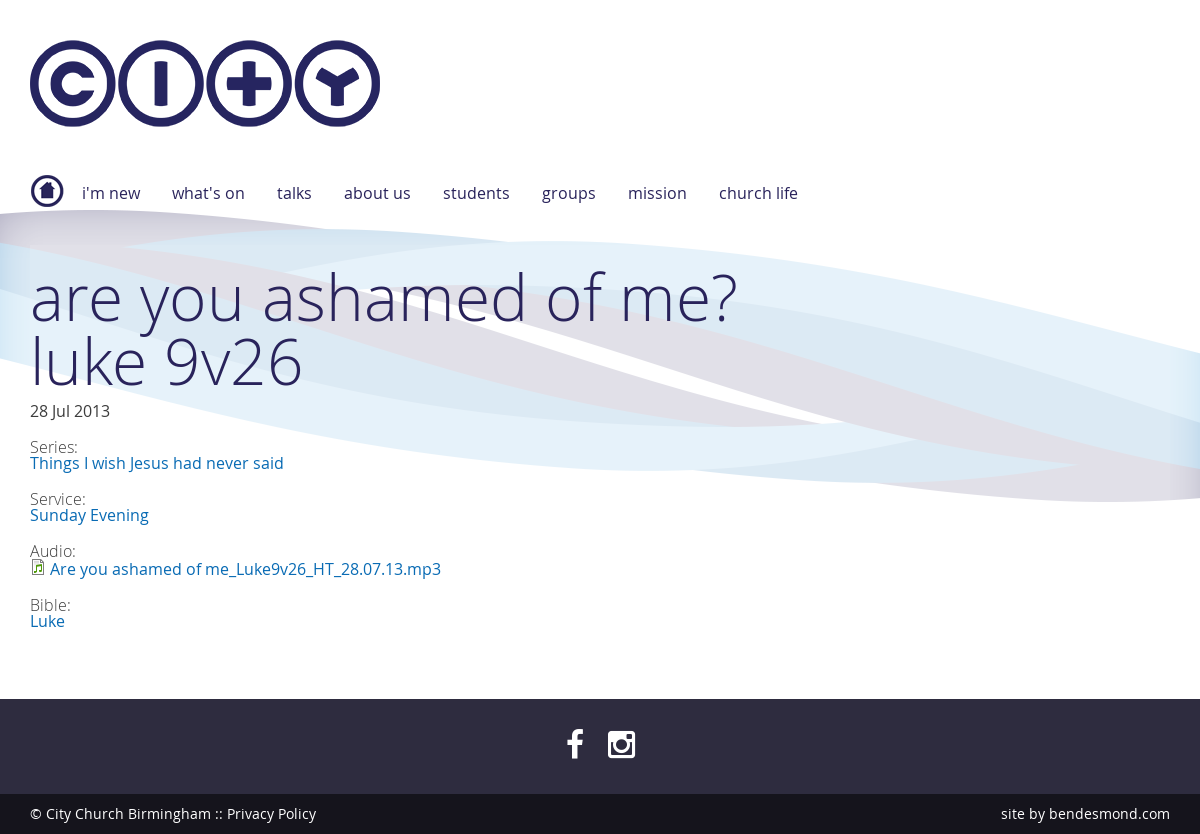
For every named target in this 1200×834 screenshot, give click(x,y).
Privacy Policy (271, 813)
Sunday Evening (89, 515)
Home (47, 201)
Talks (294, 193)
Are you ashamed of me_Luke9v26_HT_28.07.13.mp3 (245, 569)
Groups (569, 193)
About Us (377, 193)
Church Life (758, 193)
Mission (657, 193)
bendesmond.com (1109, 813)
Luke (47, 621)
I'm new (111, 193)
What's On (208, 193)
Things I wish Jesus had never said (157, 463)
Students (476, 193)
